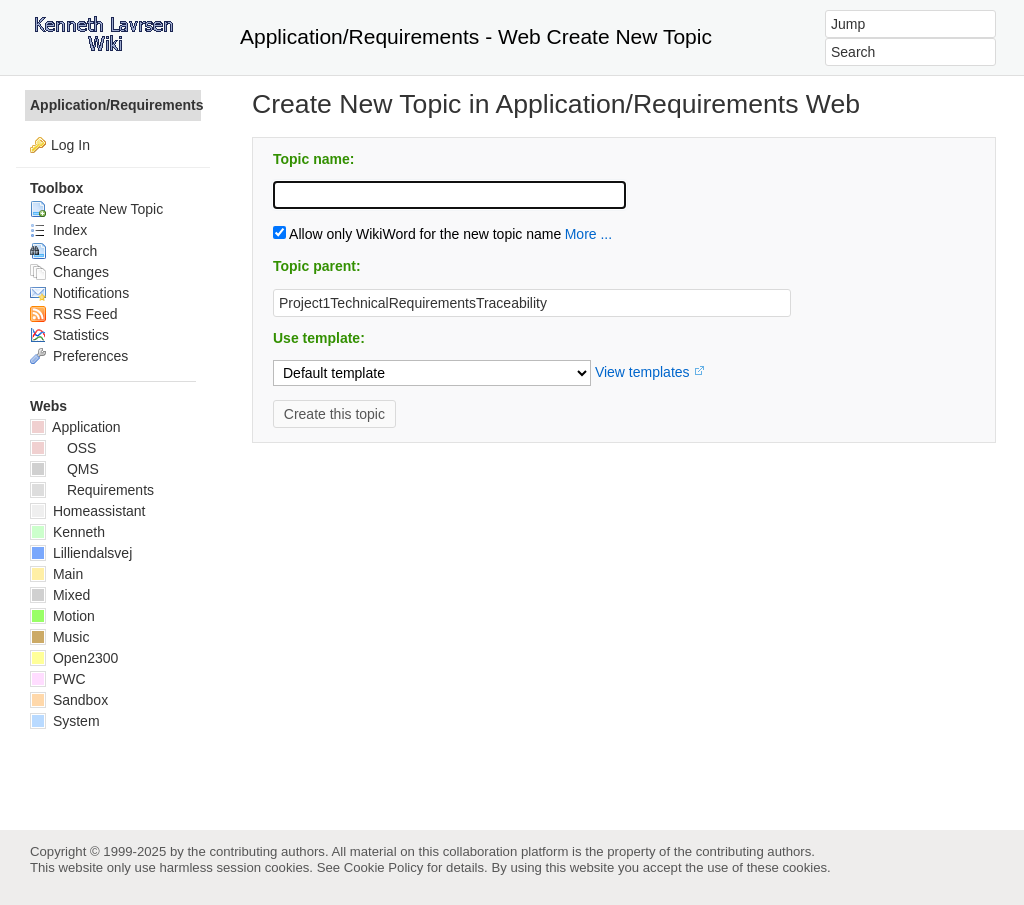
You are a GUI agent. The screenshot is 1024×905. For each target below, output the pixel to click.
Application (75, 427)
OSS (63, 448)
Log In (70, 145)
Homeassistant (87, 511)
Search (63, 251)
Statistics (69, 335)
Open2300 (74, 658)
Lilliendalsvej (81, 553)
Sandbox (69, 700)
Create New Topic (96, 209)
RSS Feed (73, 314)
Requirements (92, 490)
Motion (62, 616)
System (65, 721)
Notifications (79, 293)
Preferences (79, 356)
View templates (642, 372)
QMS (64, 469)
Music (59, 637)
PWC (58, 679)
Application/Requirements (115, 105)
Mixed (60, 595)
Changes (69, 272)
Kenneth (67, 532)
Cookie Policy (384, 867)
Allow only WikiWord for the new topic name (417, 234)
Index (58, 230)
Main (56, 574)
